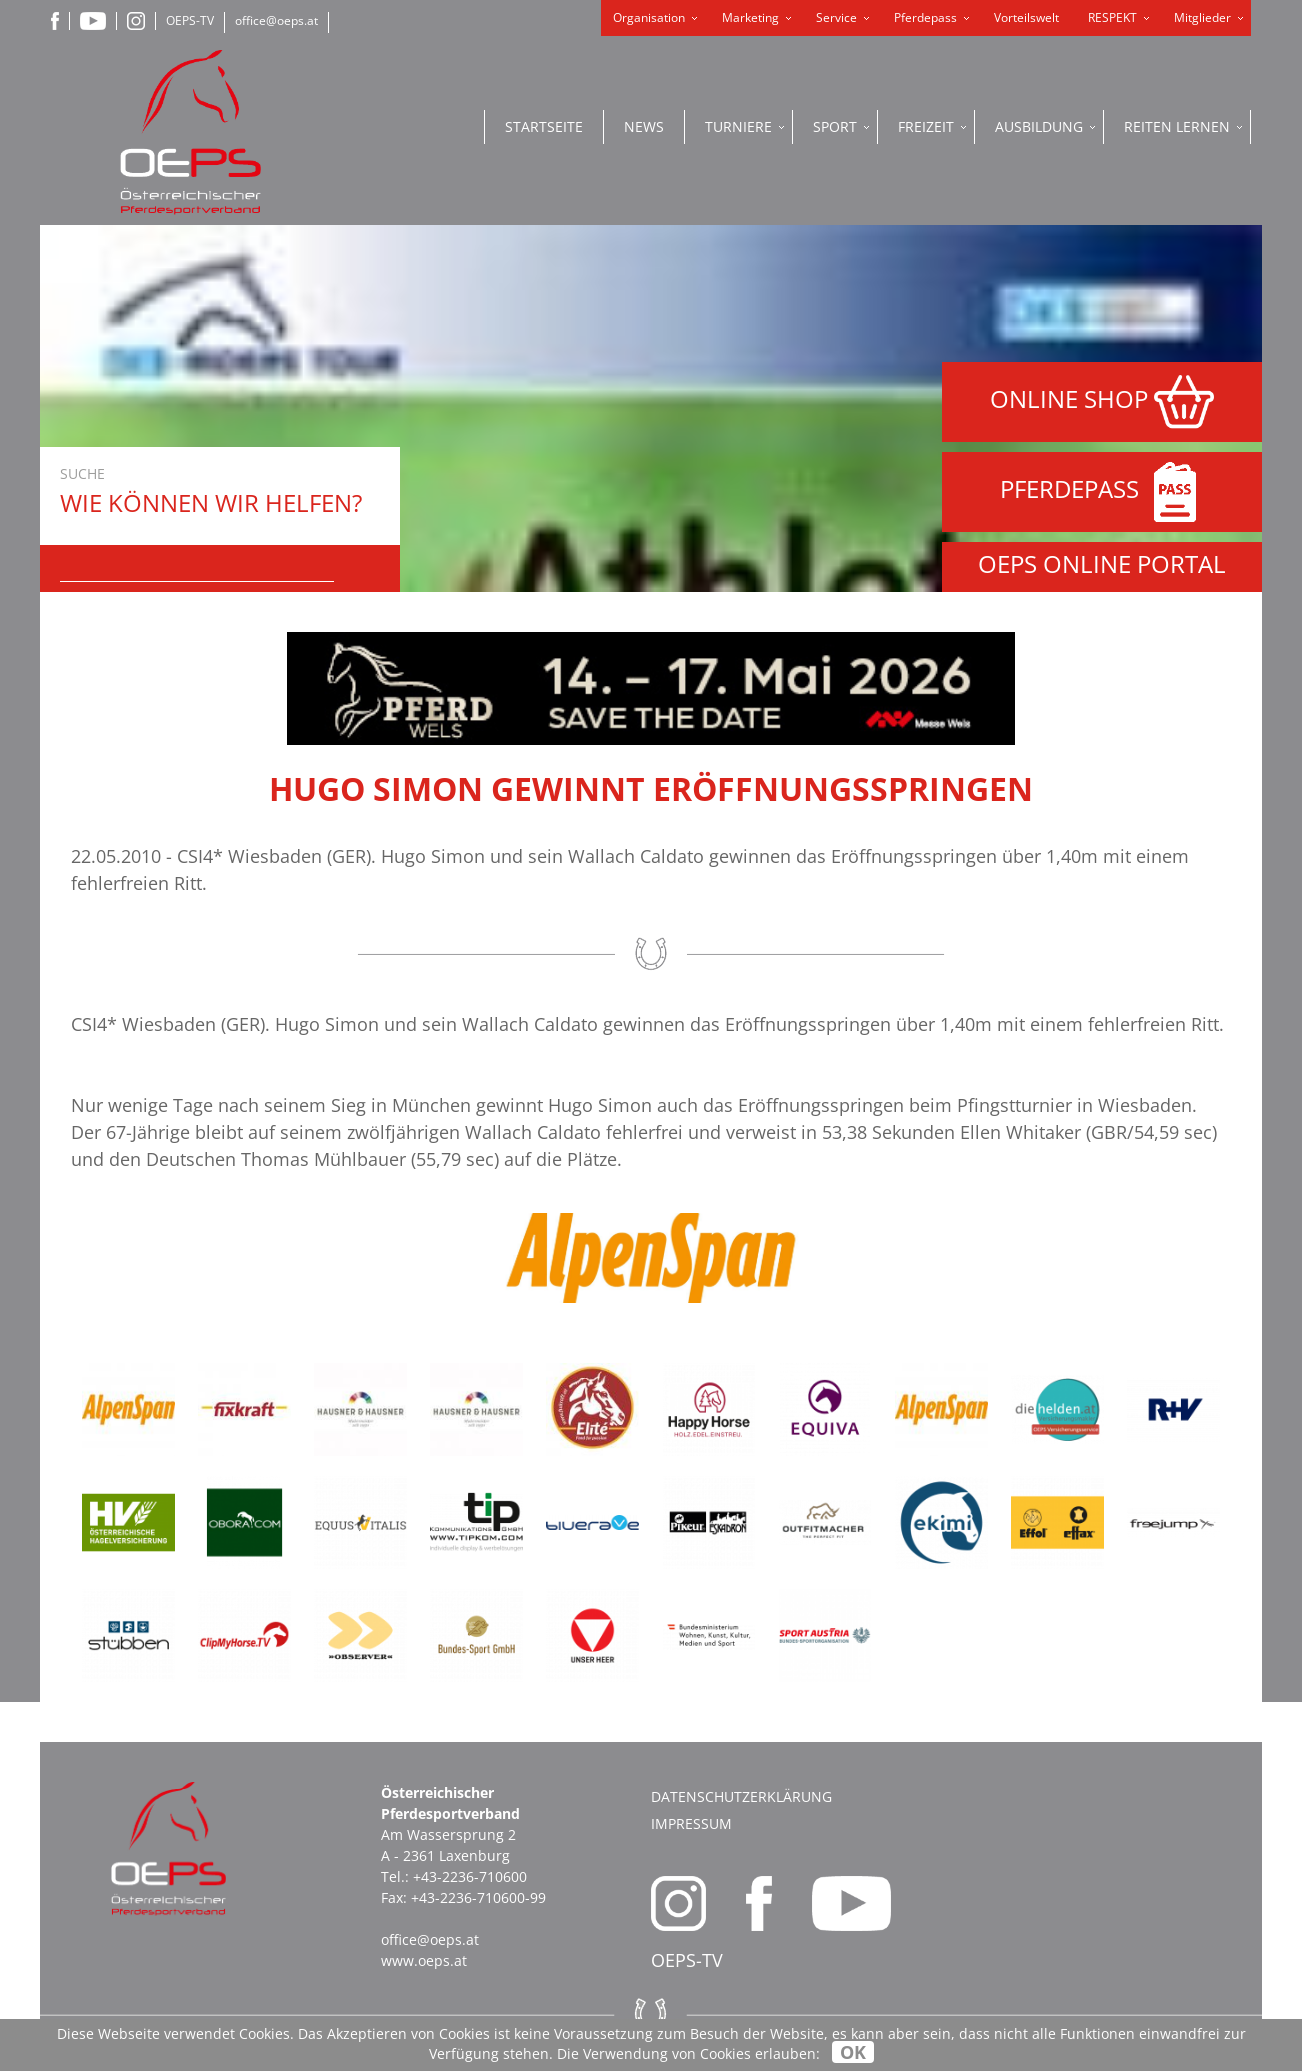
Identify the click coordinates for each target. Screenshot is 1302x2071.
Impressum (691, 1823)
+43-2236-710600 (470, 1876)
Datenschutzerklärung (741, 1796)
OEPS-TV (190, 20)
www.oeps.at (424, 1960)
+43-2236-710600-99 (478, 1897)
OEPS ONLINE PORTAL (1102, 563)
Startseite (544, 126)
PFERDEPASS (1102, 492)
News (644, 126)
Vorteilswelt (1026, 17)
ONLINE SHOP (1102, 402)
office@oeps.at (276, 20)
